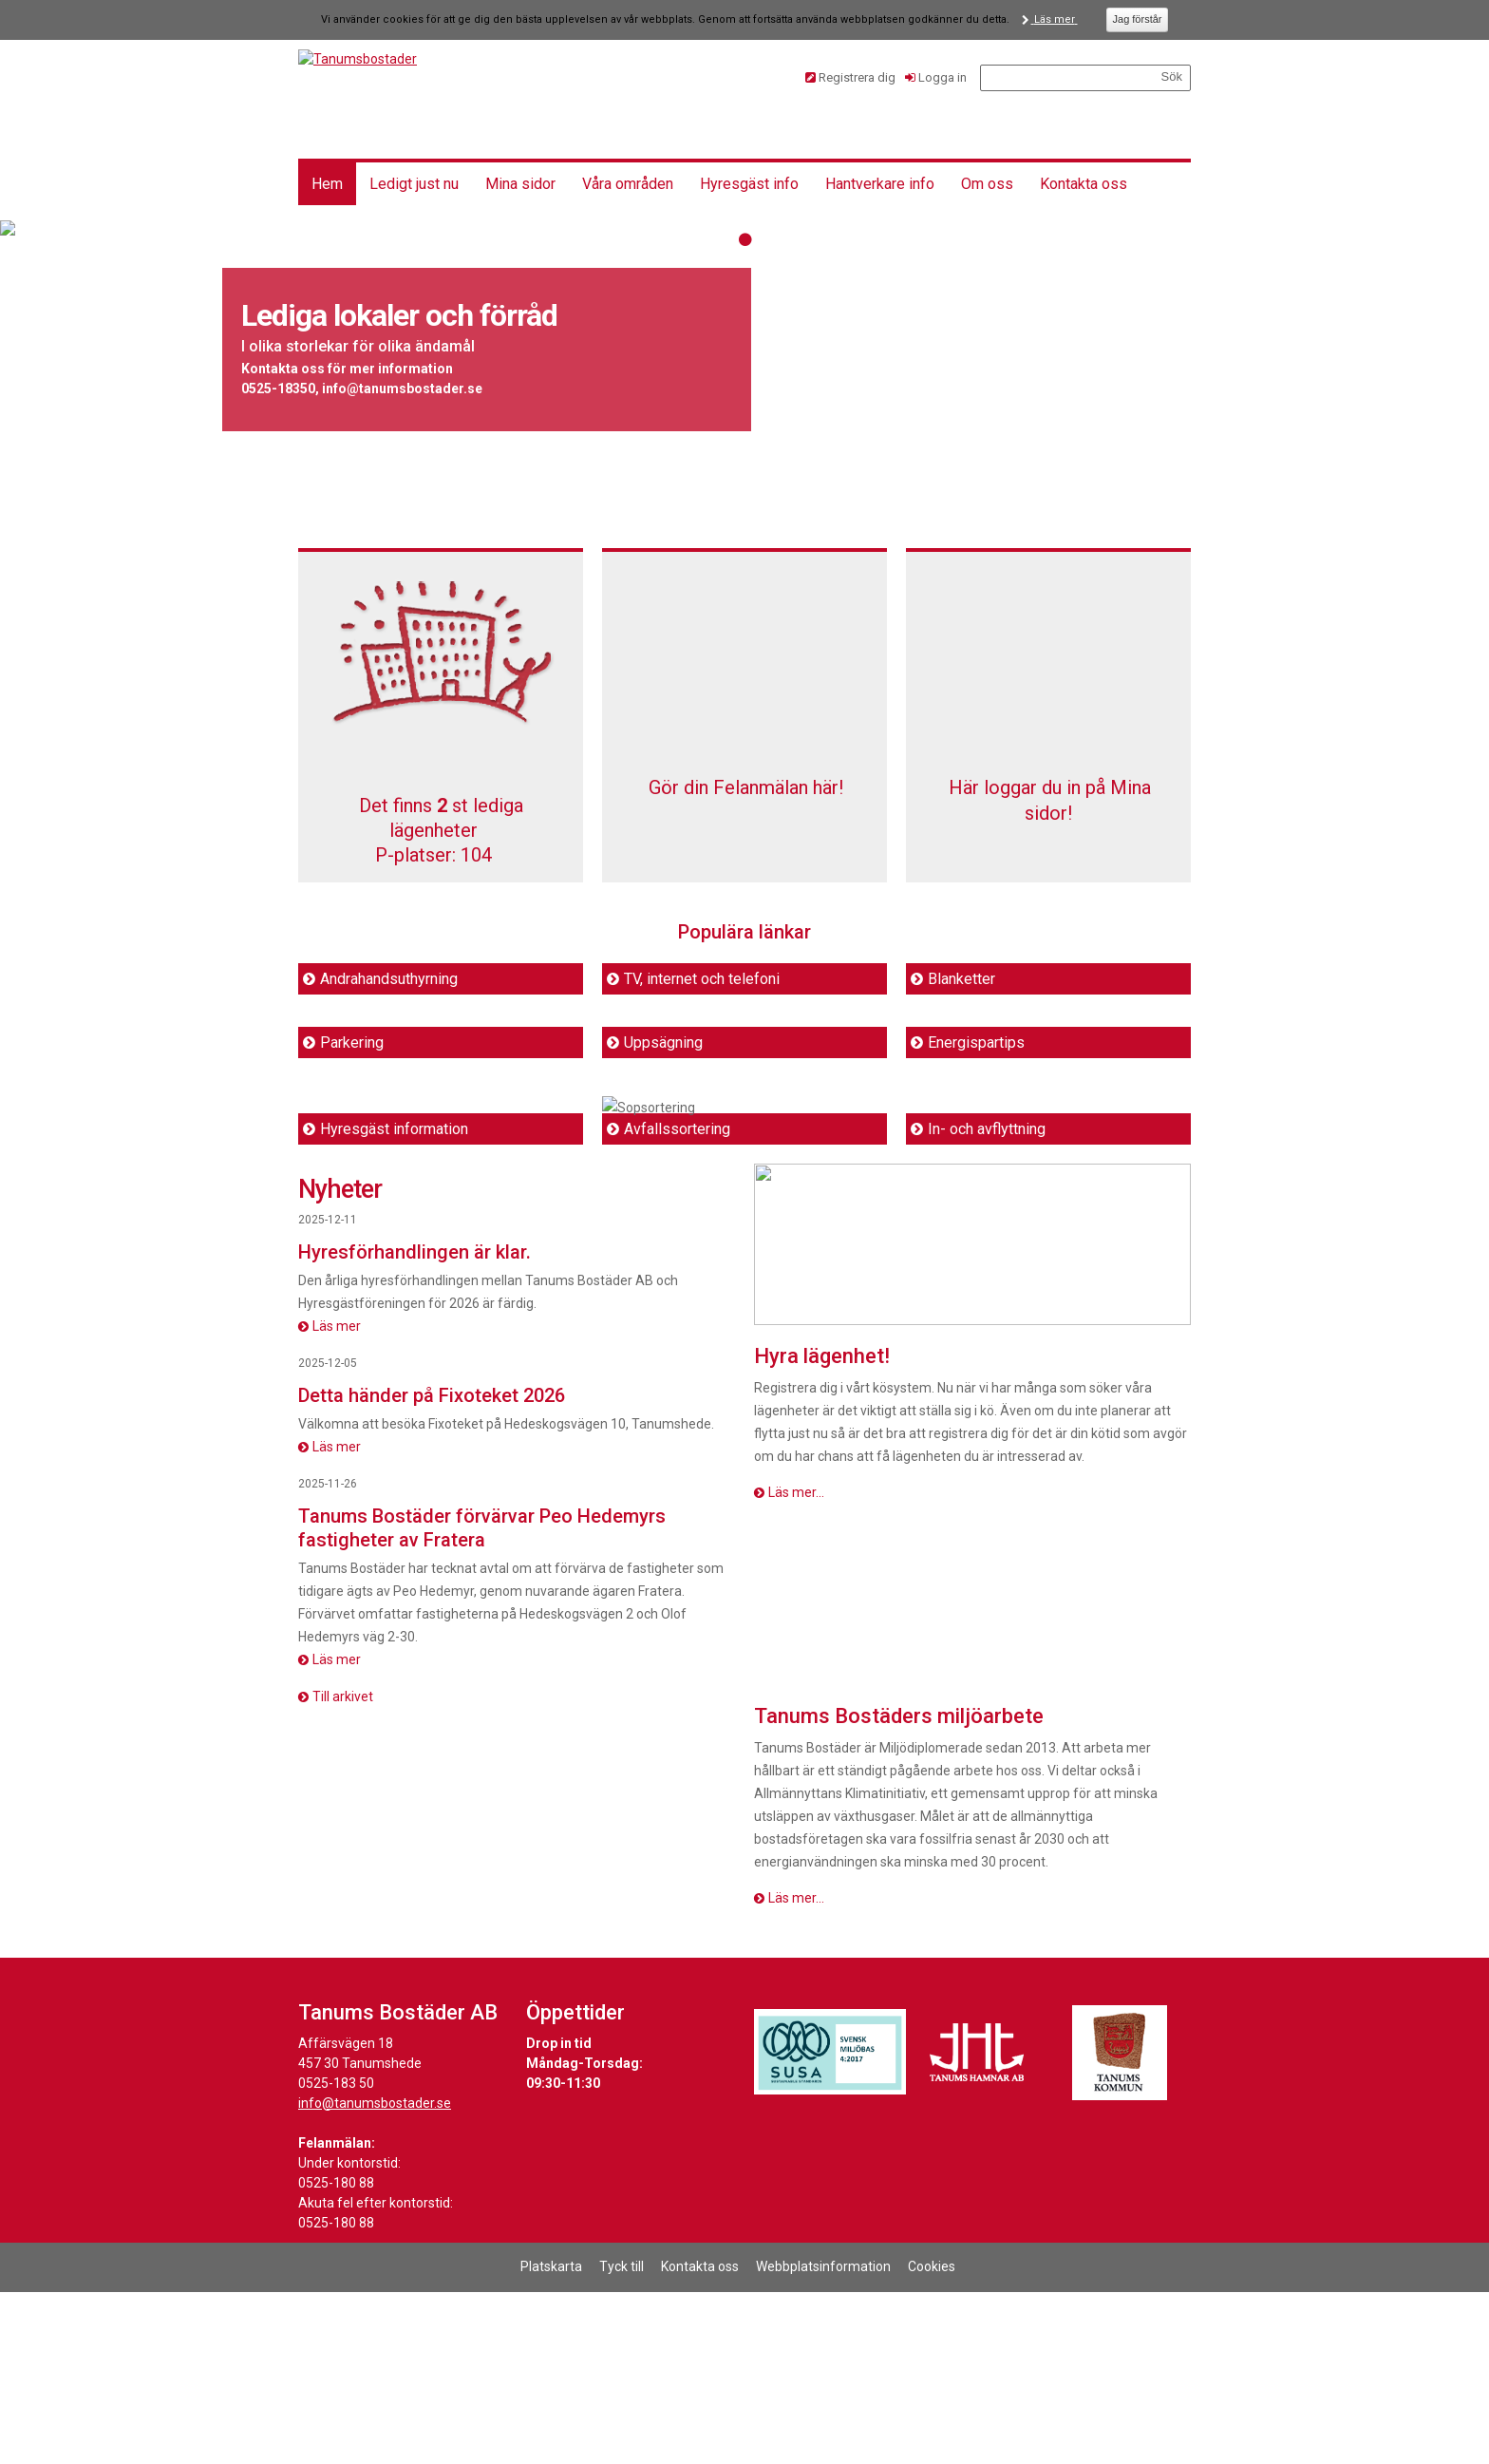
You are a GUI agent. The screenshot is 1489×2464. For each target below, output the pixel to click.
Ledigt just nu (414, 184)
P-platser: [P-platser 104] (433, 854)
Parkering (352, 1042)
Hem (327, 184)
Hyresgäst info (749, 184)
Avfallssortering (677, 1301)
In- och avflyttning (987, 1301)
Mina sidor (520, 184)
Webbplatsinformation (823, 2438)
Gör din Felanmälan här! (745, 813)
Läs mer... (796, 1664)
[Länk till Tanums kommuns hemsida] (1119, 2224)
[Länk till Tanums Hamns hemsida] (977, 2224)
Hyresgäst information (394, 1301)
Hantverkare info (879, 184)
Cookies (931, 2438)
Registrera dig (857, 77)
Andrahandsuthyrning (389, 979)
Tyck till (621, 2438)
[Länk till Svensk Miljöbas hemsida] (830, 2224)
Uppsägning (663, 1042)
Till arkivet (342, 1868)
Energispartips (976, 1042)
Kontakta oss (1083, 184)
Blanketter (961, 979)
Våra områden (627, 184)
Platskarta (551, 2438)
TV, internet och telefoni (702, 979)
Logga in (942, 77)
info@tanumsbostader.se (374, 2275)
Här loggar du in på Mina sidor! (1048, 813)
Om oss (987, 184)
